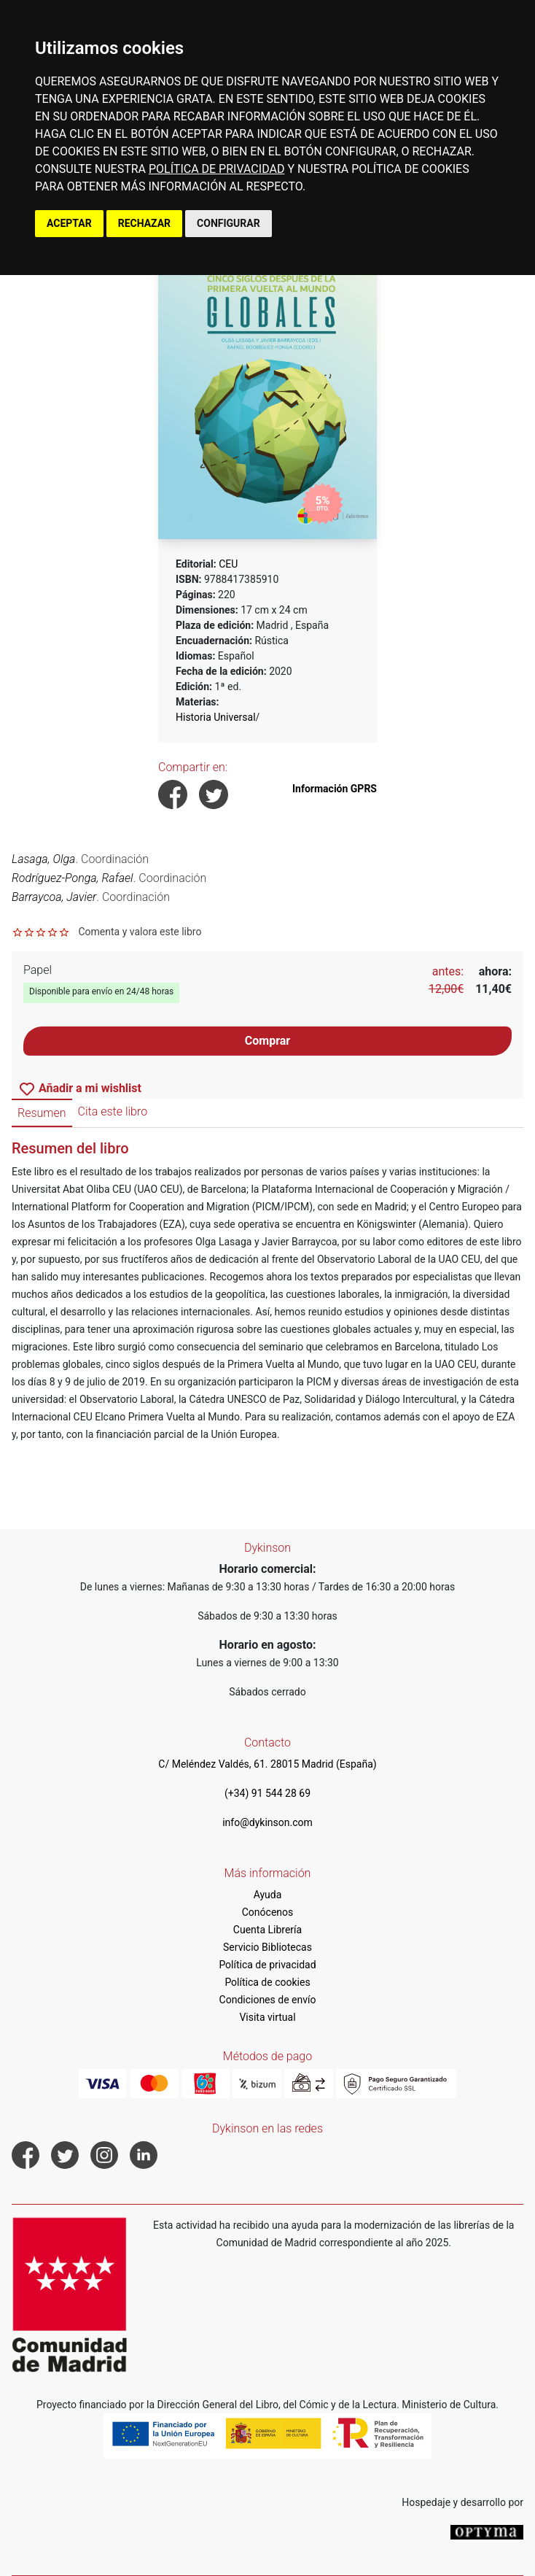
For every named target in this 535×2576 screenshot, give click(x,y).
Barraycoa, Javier (54, 897)
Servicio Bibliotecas (267, 1947)
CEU (228, 564)
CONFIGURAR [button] (228, 223)
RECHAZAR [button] (144, 223)
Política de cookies (267, 1982)
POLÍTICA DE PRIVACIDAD (216, 169)
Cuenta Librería (267, 1929)
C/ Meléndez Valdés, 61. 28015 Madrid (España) (267, 1764)
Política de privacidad (267, 1964)
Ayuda (268, 1894)
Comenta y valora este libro (139, 931)
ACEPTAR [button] (69, 223)
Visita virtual (267, 2017)
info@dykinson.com (267, 1822)
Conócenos (268, 1912)
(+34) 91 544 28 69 (267, 1793)
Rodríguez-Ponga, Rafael (72, 878)
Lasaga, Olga (43, 859)
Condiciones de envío (267, 2000)
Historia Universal (216, 717)
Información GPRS (334, 788)
